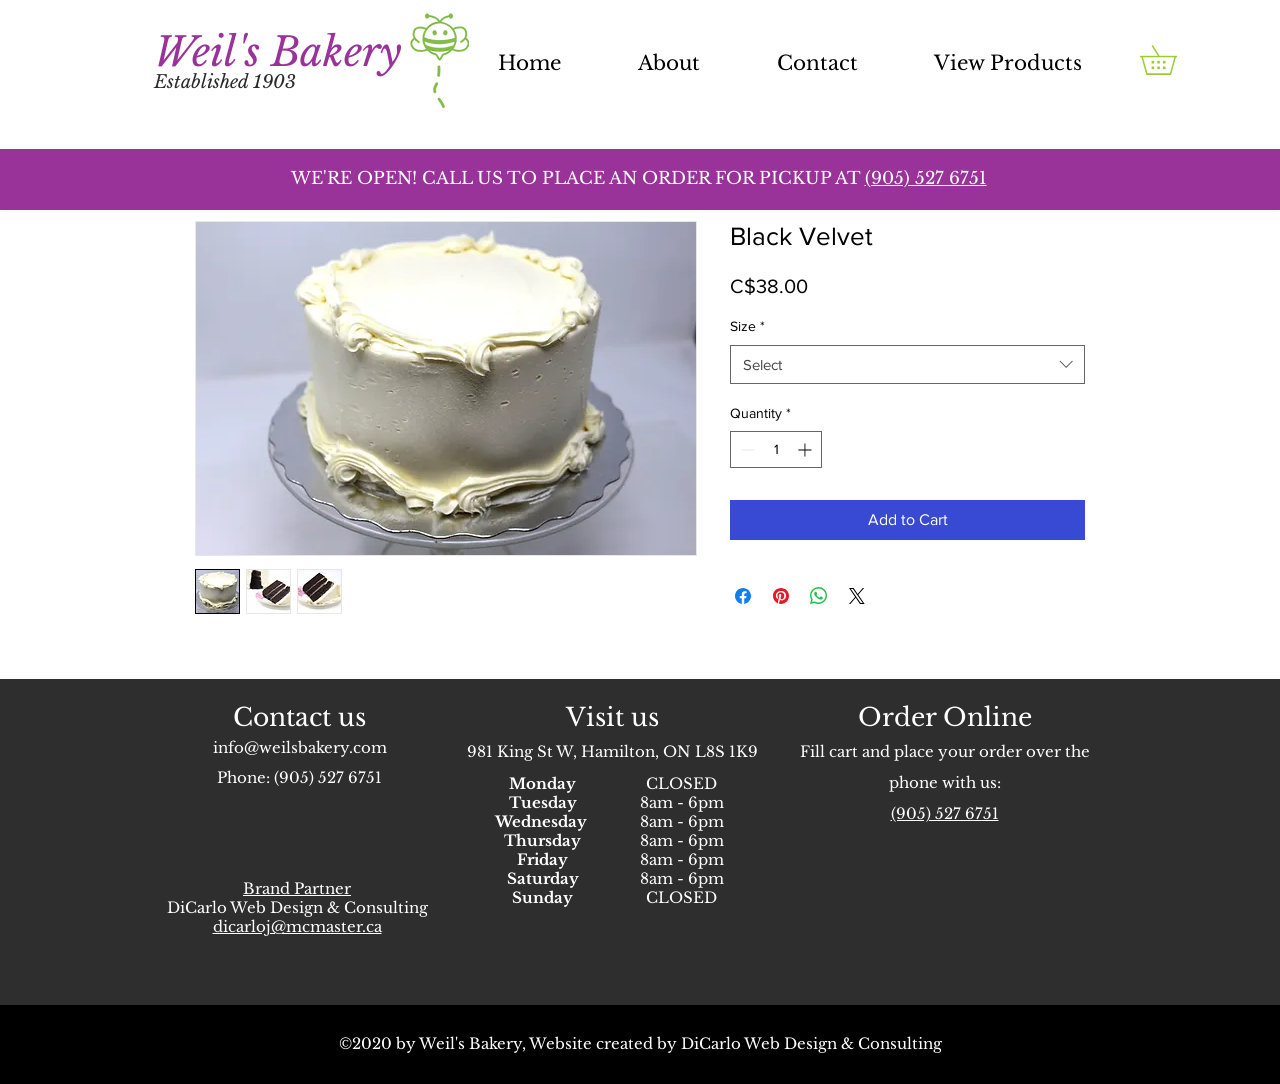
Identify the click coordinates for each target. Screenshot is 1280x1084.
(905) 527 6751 (328, 777)
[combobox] (907, 364)
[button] (1172, 60)
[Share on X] (857, 596)
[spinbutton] (776, 449)
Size (747, 326)
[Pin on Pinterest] (781, 596)
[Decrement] (745, 449)
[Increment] (806, 449)
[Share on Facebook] (743, 596)
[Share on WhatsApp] (819, 596)
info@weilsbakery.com (300, 747)
